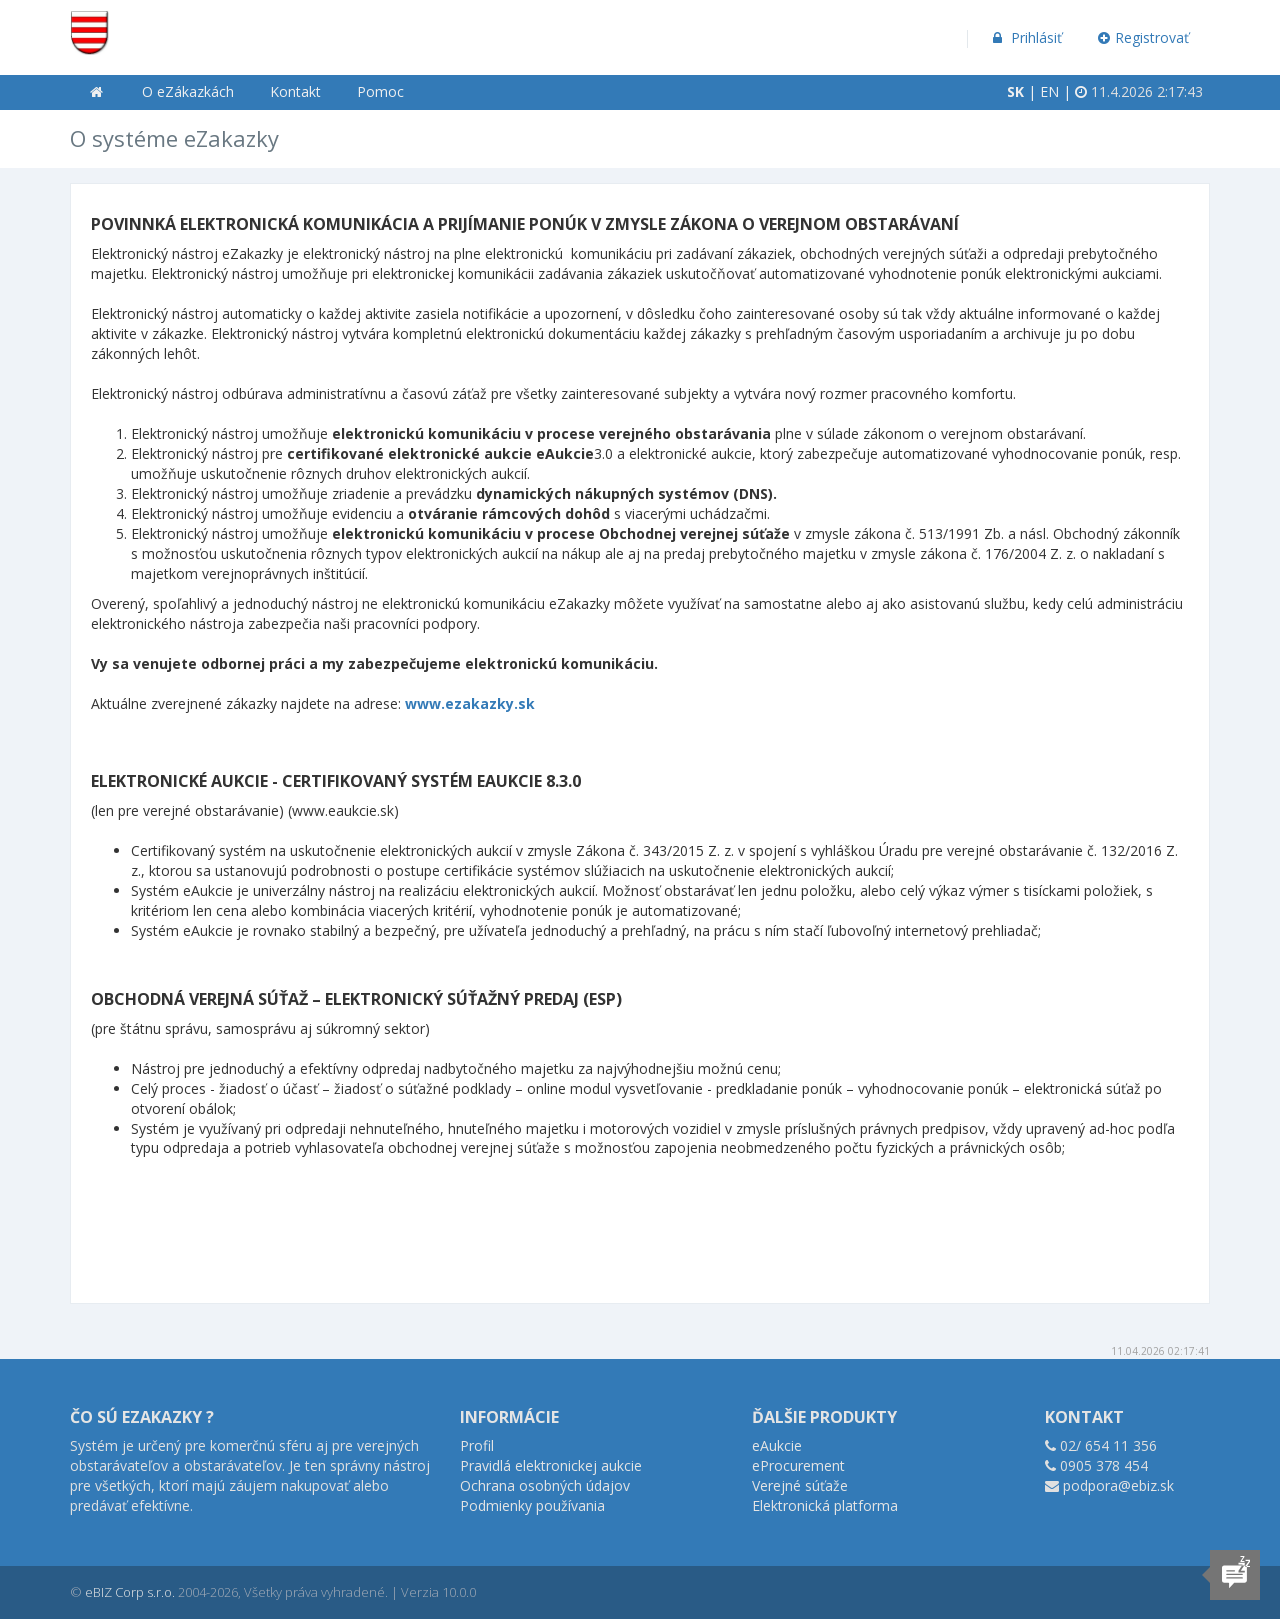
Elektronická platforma (825, 1505)
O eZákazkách (188, 91)
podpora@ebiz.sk (1118, 1485)
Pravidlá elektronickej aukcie (551, 1465)
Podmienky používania (532, 1505)
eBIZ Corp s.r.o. (130, 1592)
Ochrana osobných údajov (545, 1485)
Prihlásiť (1025, 37)
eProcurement (798, 1465)
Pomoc (380, 91)
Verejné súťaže (800, 1485)
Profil (477, 1445)
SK (1015, 91)
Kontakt (295, 91)
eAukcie (777, 1445)
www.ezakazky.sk (470, 703)
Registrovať (1144, 37)
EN (1049, 91)
